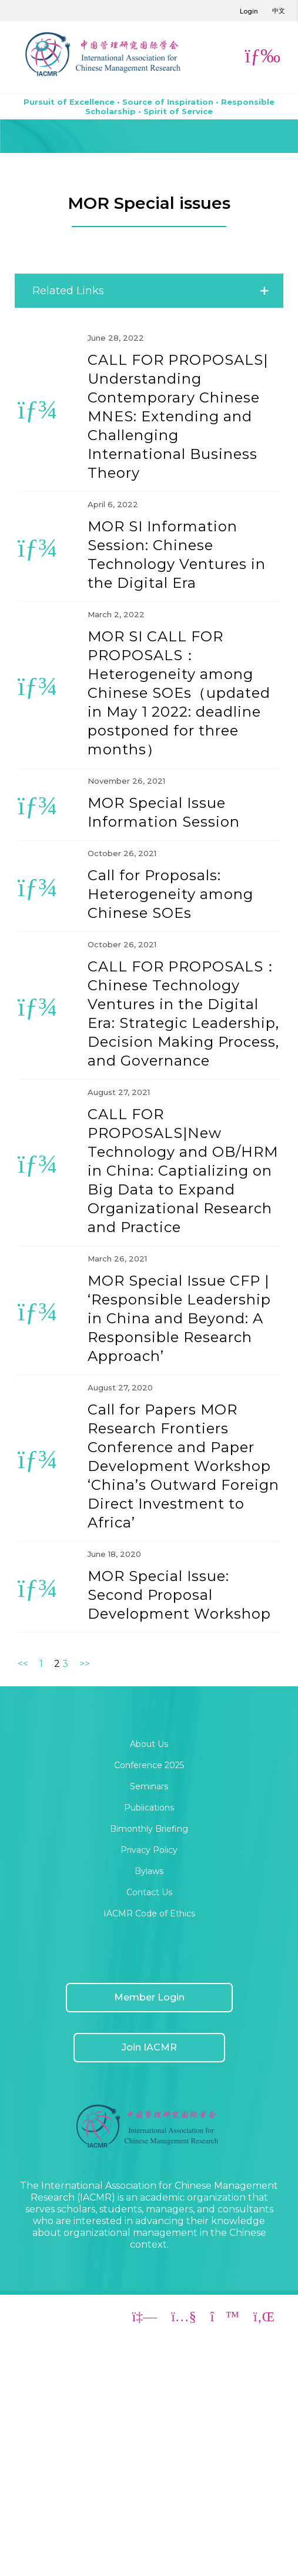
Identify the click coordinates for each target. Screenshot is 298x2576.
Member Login (149, 1997)
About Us (149, 1744)
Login (249, 11)
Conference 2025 (149, 1765)
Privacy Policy (149, 1850)
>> (84, 1663)
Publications (149, 1807)
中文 (278, 10)
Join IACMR (149, 2047)
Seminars (149, 1786)
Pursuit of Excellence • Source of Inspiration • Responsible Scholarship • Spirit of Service (149, 106)
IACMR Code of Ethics (149, 1913)
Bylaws (149, 1871)
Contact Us (149, 1892)
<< (23, 1663)
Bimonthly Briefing (149, 1828)
